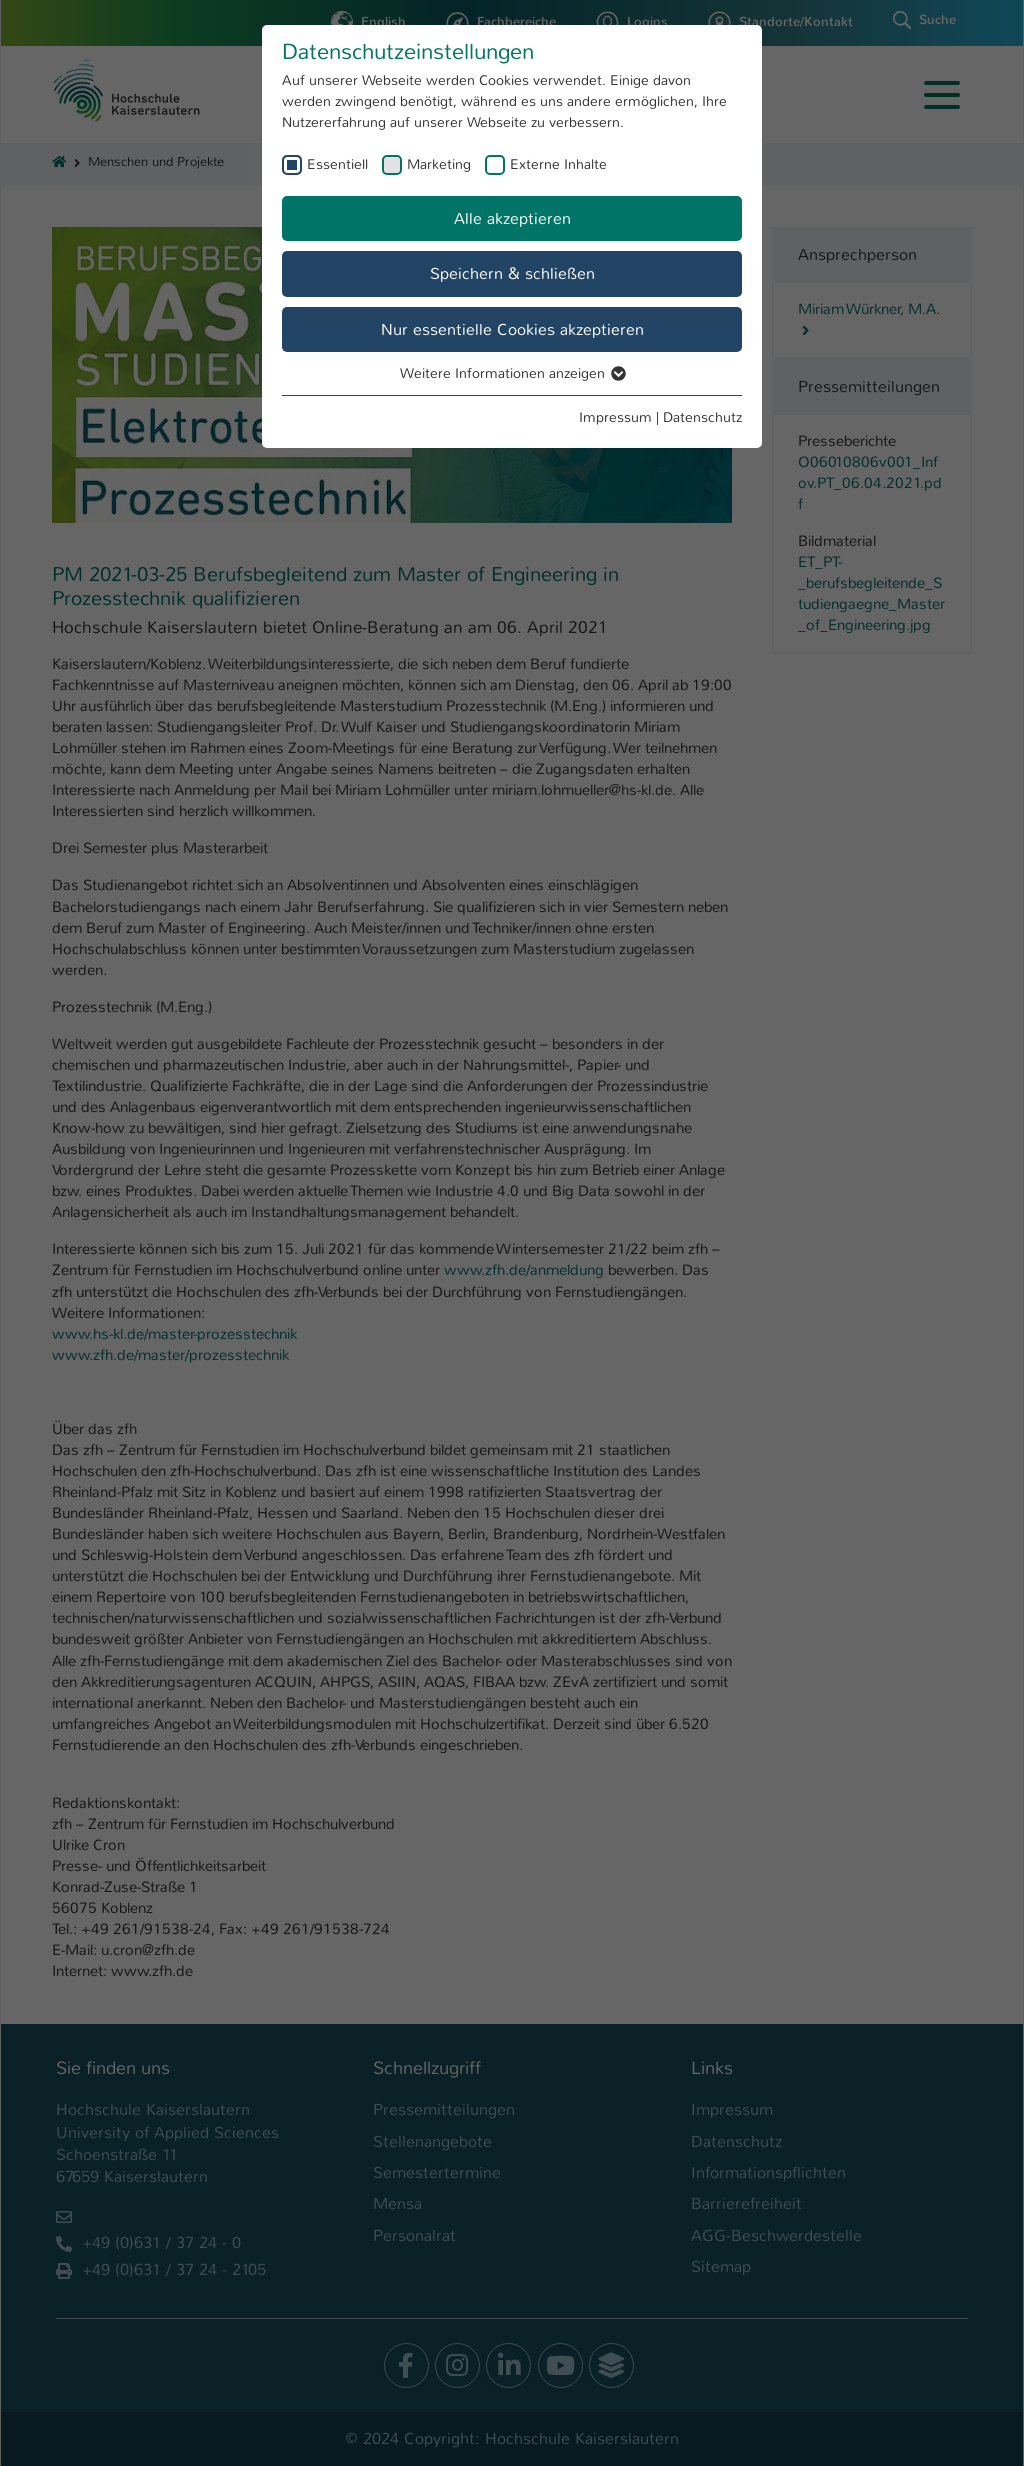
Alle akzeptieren (512, 218)
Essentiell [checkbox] (337, 164)
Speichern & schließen (512, 273)
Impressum (615, 417)
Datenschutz (702, 417)
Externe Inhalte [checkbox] (558, 164)
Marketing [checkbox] (439, 164)
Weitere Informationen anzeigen (512, 373)
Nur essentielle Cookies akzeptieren (512, 329)
